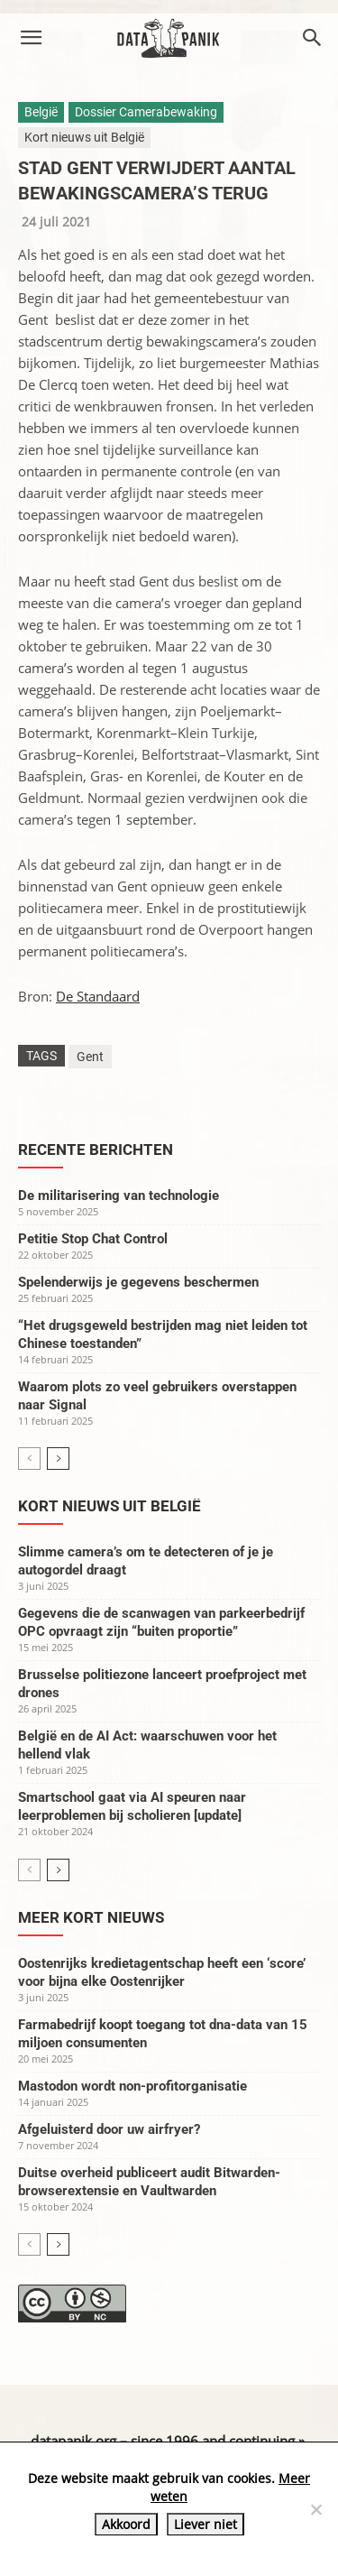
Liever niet (205, 2524)
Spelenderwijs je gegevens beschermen (138, 1282)
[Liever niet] (315, 2509)
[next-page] (58, 1458)
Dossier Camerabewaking (146, 112)
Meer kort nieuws (91, 1917)
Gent (90, 1056)
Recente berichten (95, 1149)
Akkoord (126, 2524)
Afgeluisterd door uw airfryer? (109, 2129)
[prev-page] (29, 1458)
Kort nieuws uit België (84, 137)
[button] (30, 38)
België (41, 112)
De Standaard (98, 996)
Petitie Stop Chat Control (93, 1239)
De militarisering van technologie (118, 1195)
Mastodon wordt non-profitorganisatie (132, 2086)
